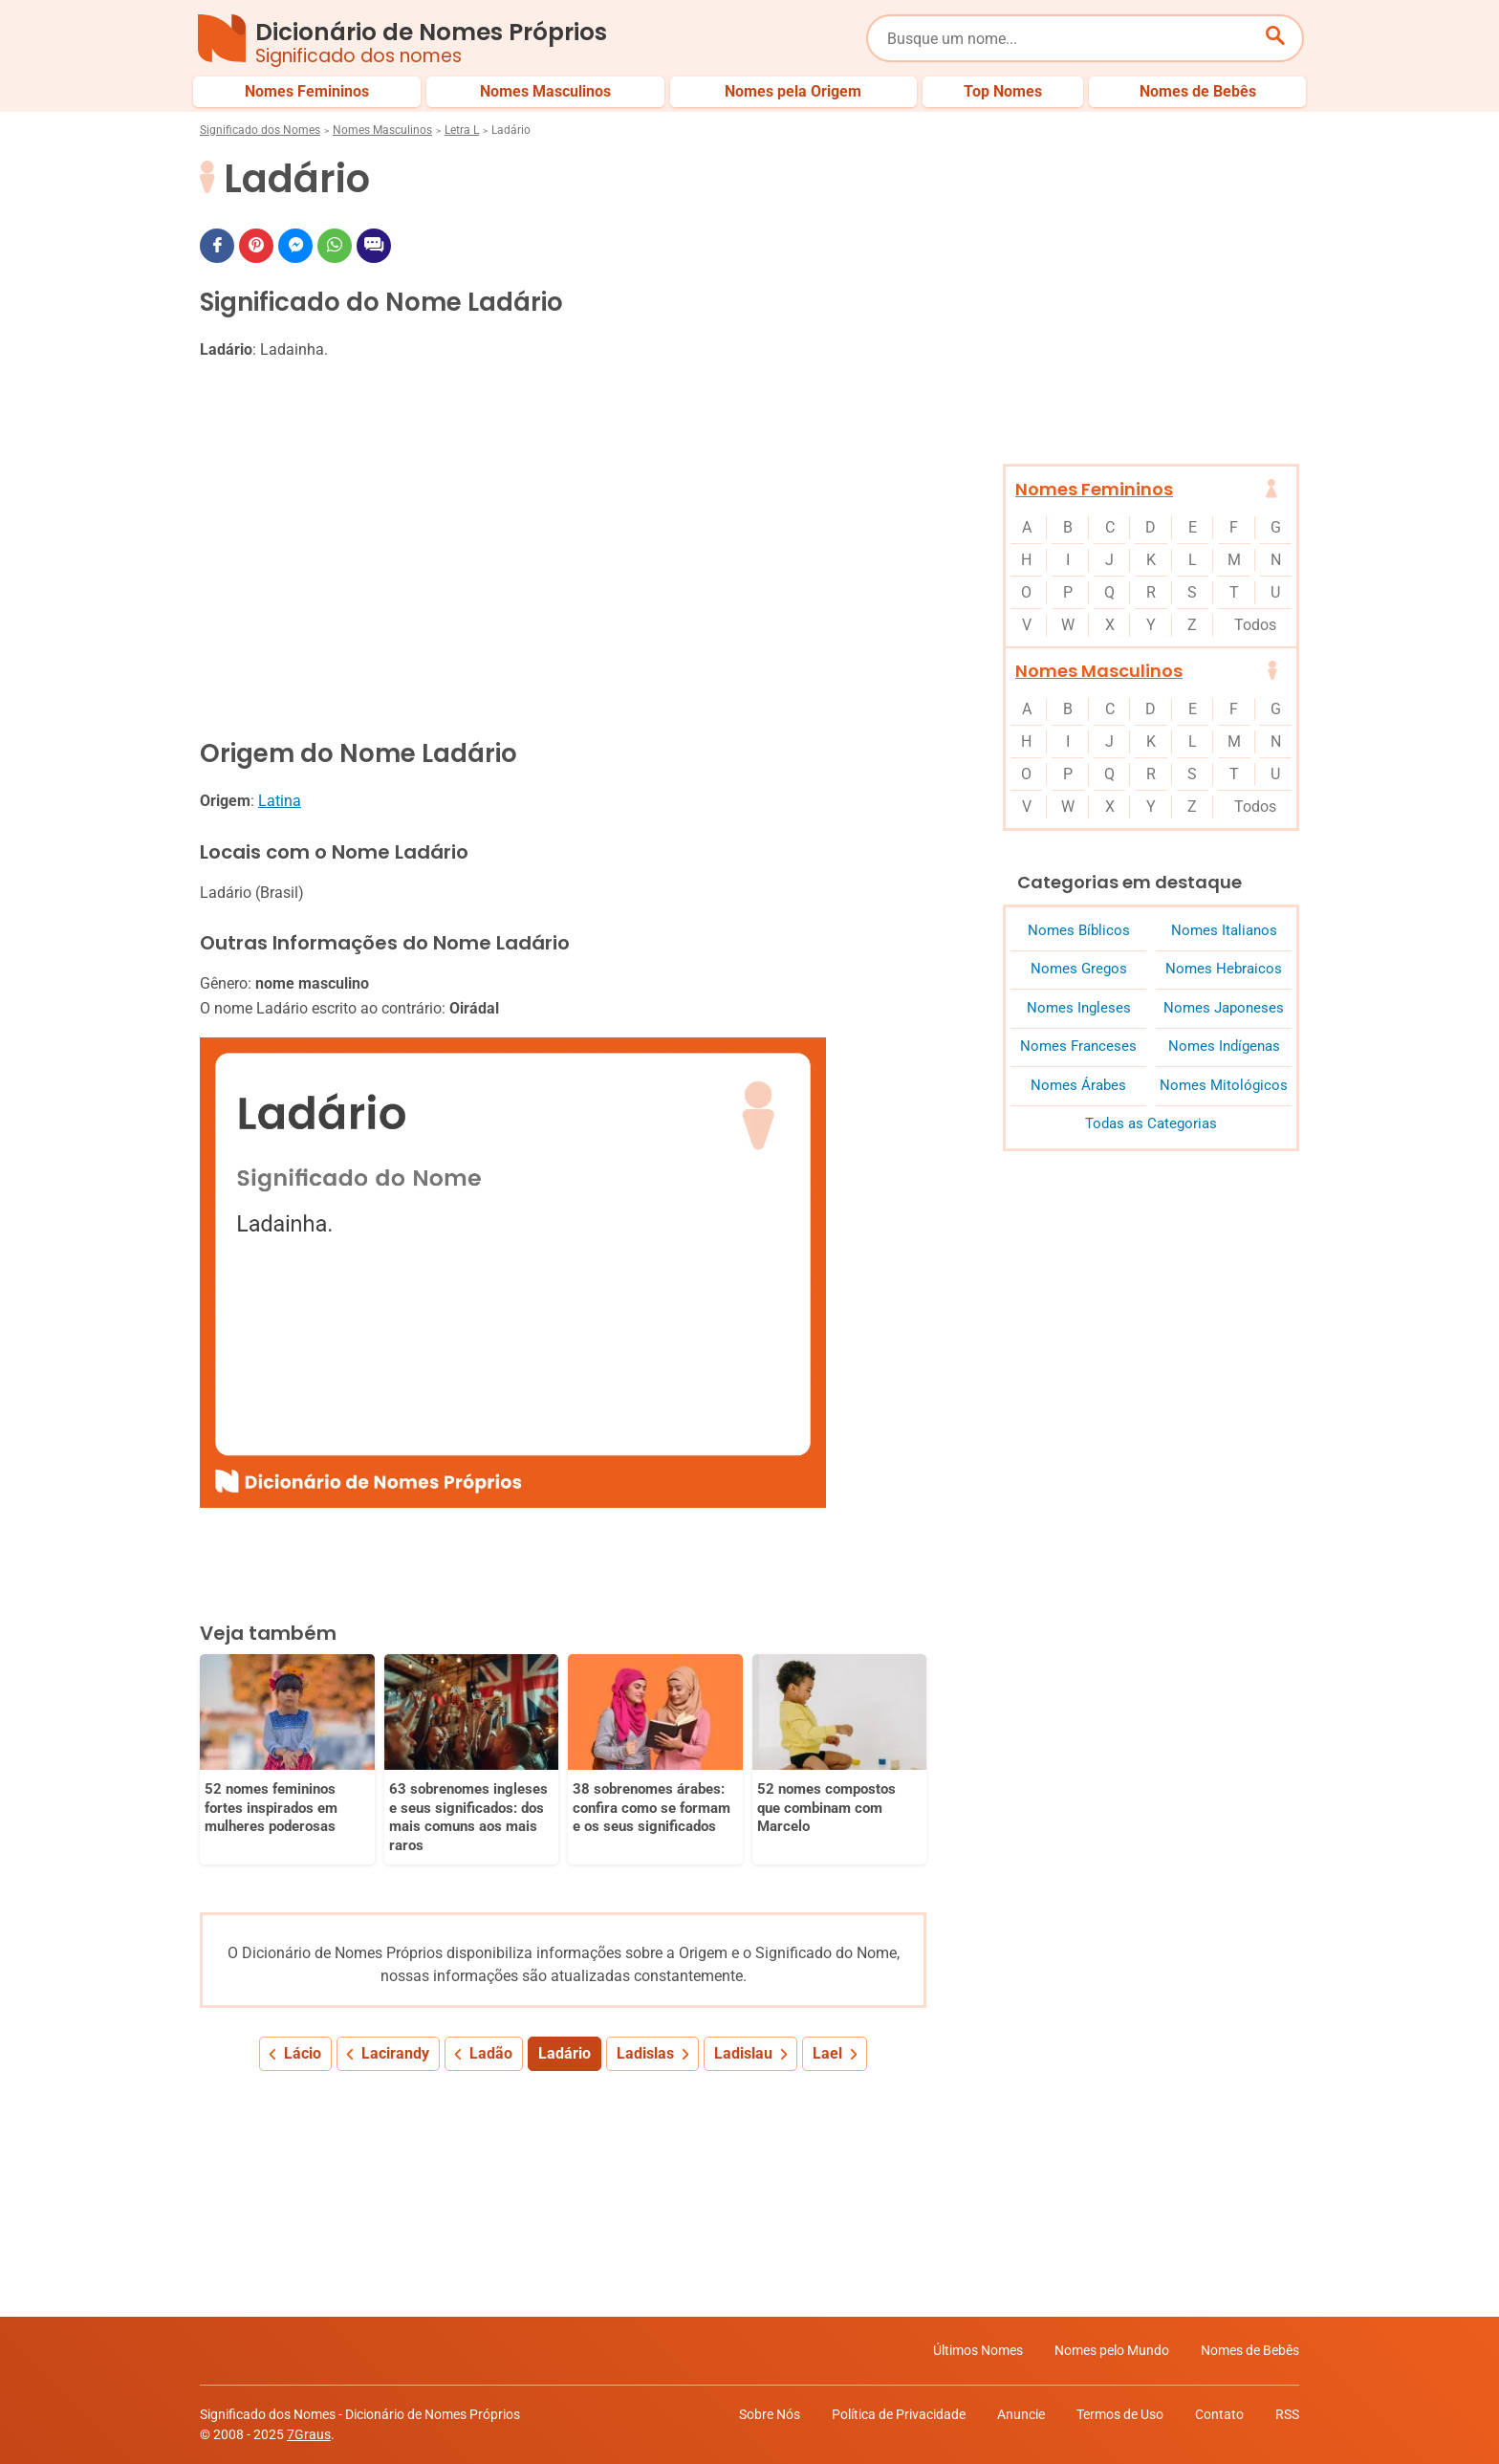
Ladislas (645, 2053)
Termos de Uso (1119, 2414)
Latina (279, 801)
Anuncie (1021, 2414)
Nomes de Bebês (1250, 2350)
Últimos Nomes (978, 2350)
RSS (1287, 2414)
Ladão (490, 2053)
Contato (1219, 2414)
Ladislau (743, 2053)
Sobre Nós (769, 2414)
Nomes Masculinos (382, 130)
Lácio (302, 2053)
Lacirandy (395, 2053)
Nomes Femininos (1094, 489)
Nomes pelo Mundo (1111, 2350)
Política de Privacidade (899, 2414)
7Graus (309, 2434)
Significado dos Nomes (260, 130)
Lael (827, 2053)
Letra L (462, 130)
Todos (1255, 625)
